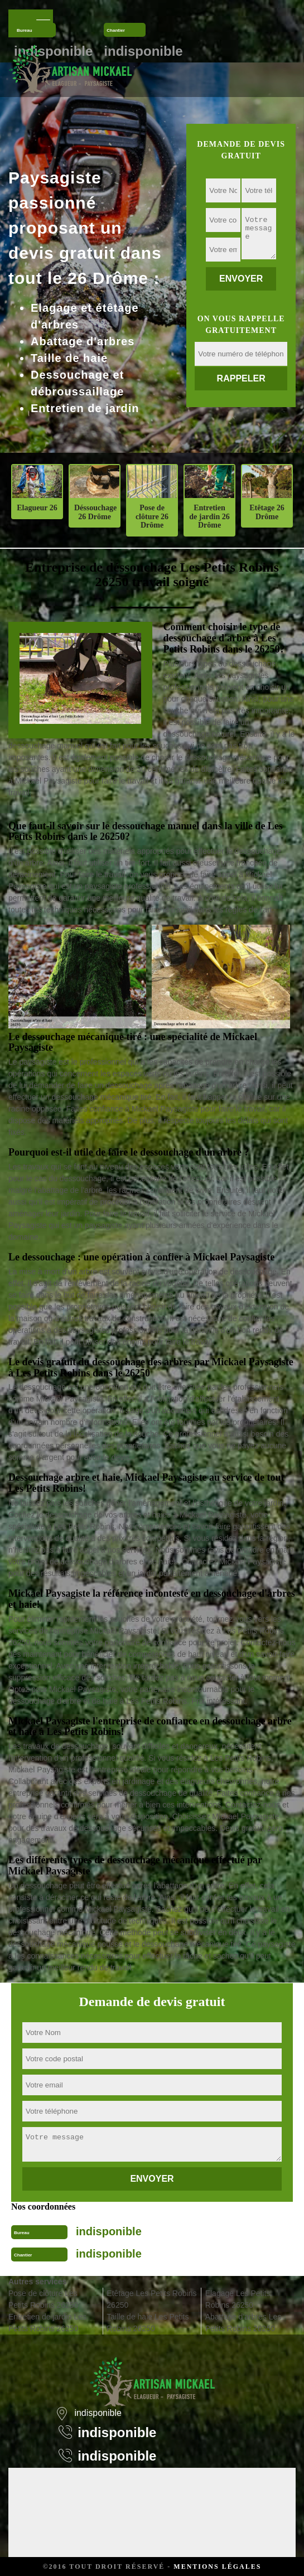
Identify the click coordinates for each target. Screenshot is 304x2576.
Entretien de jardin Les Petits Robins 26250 (47, 2322)
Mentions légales (217, 2566)
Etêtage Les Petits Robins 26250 (151, 2299)
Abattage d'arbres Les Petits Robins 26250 (243, 2322)
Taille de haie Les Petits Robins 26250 (148, 2322)
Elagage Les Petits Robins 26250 (238, 2299)
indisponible (109, 2231)
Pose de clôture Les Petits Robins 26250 (43, 2299)
